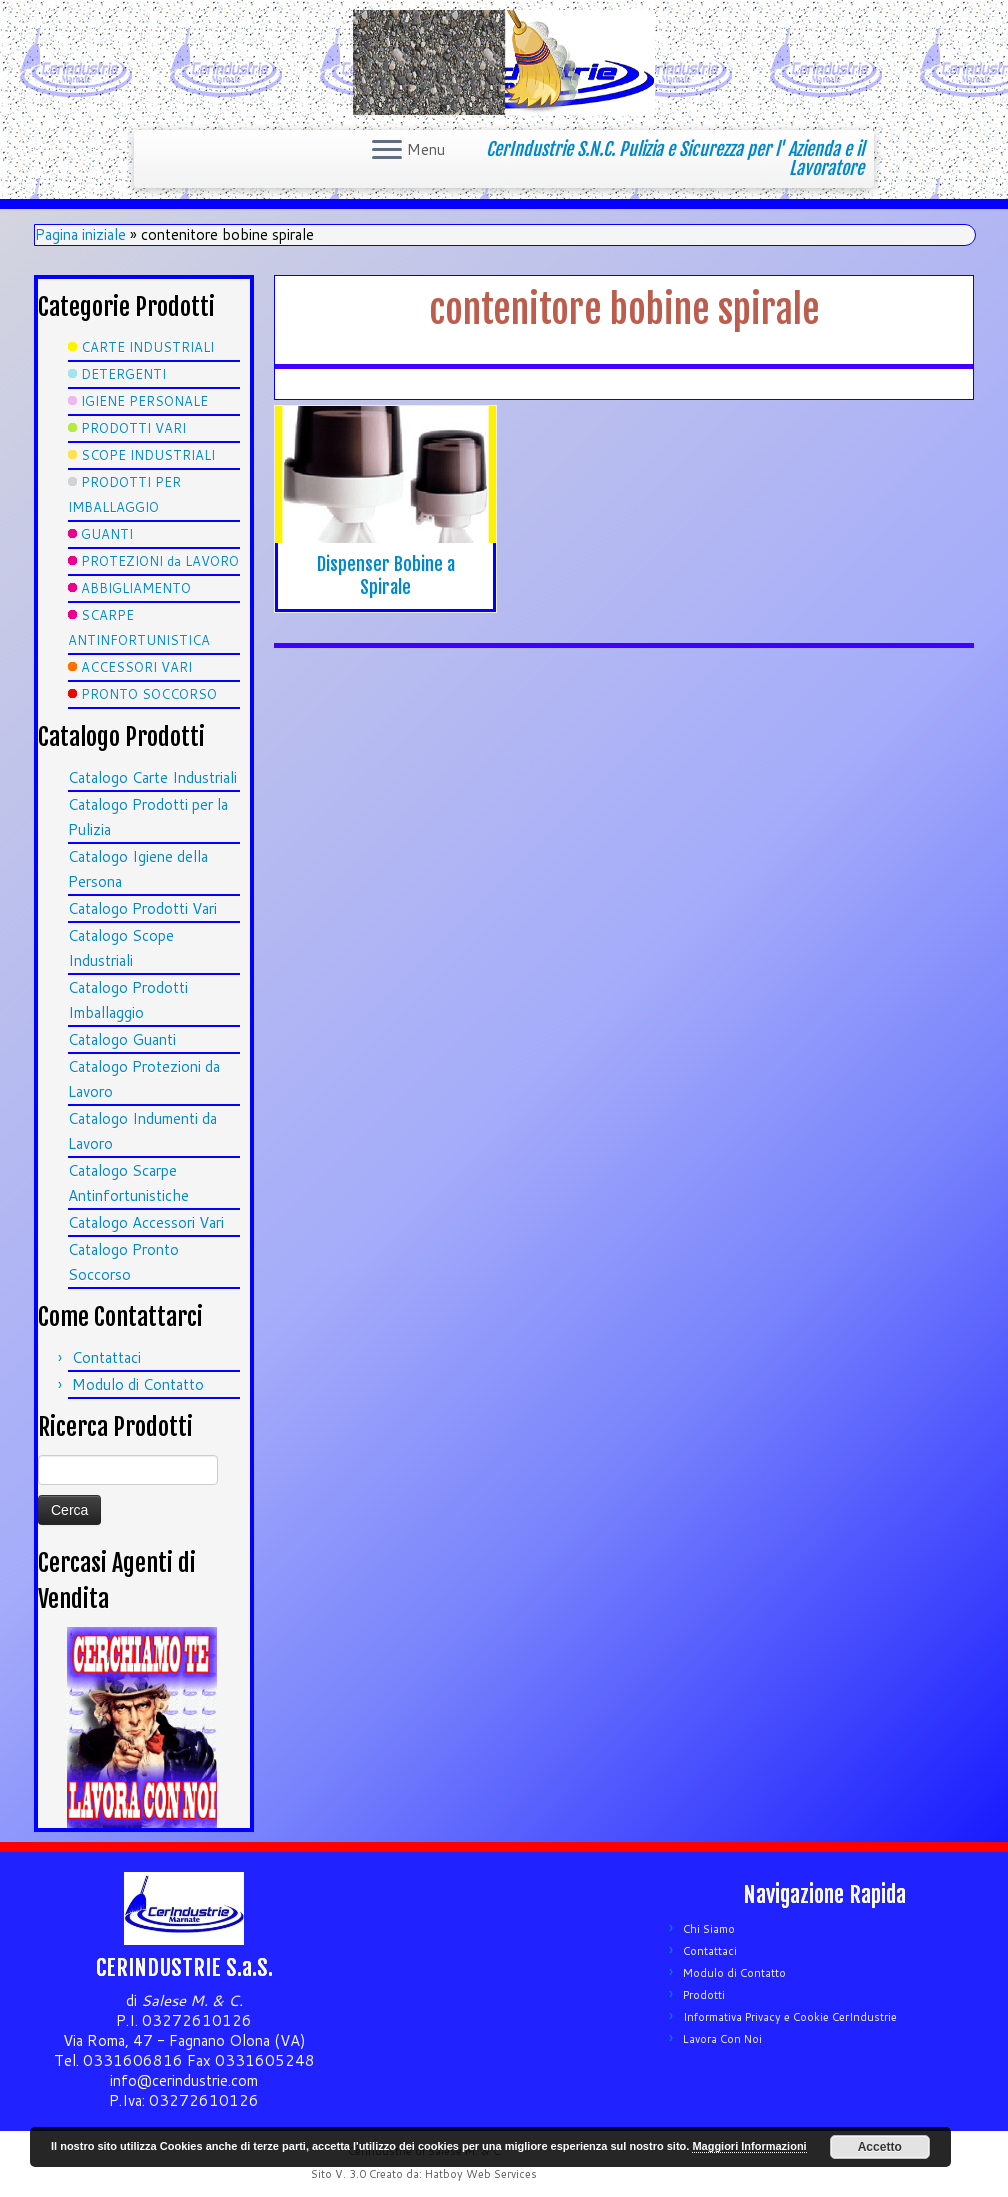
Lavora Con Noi (722, 2039)
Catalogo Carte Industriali (152, 777)
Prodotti (704, 1995)
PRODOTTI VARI (133, 428)
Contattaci (106, 1357)
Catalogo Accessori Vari (146, 1222)
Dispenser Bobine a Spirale (386, 575)
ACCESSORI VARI (136, 667)
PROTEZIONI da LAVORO (160, 561)
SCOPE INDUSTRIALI (148, 455)
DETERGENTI (123, 374)
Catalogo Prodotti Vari (142, 908)
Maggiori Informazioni (749, 2146)
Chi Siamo (709, 1929)
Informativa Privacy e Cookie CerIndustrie (790, 2017)
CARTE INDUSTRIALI (147, 347)
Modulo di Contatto (138, 1384)
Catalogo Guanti (122, 1039)
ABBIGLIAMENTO (136, 588)
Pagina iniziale (80, 234)
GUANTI (107, 534)
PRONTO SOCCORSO (149, 694)
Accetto (880, 2147)
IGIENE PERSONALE (144, 401)
